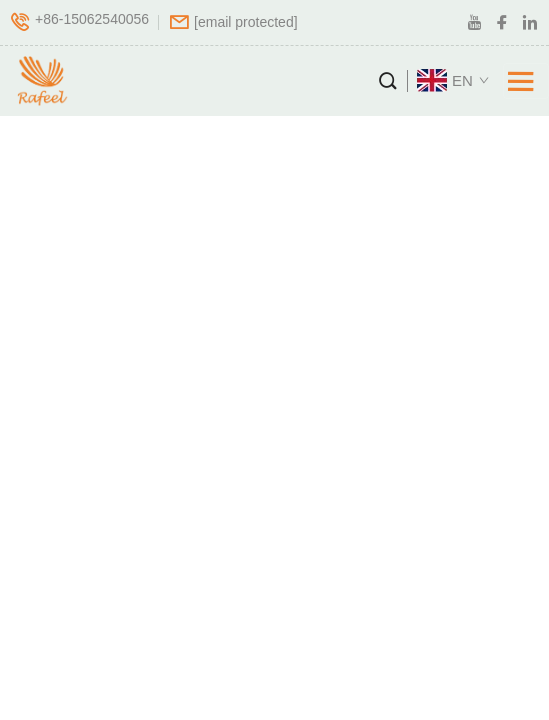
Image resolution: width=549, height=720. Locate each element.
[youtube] (474, 23)
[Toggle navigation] (526, 81)
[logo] (38, 81)
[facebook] (502, 23)
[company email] (246, 22)
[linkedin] (530, 23)
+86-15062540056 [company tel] (92, 20)
